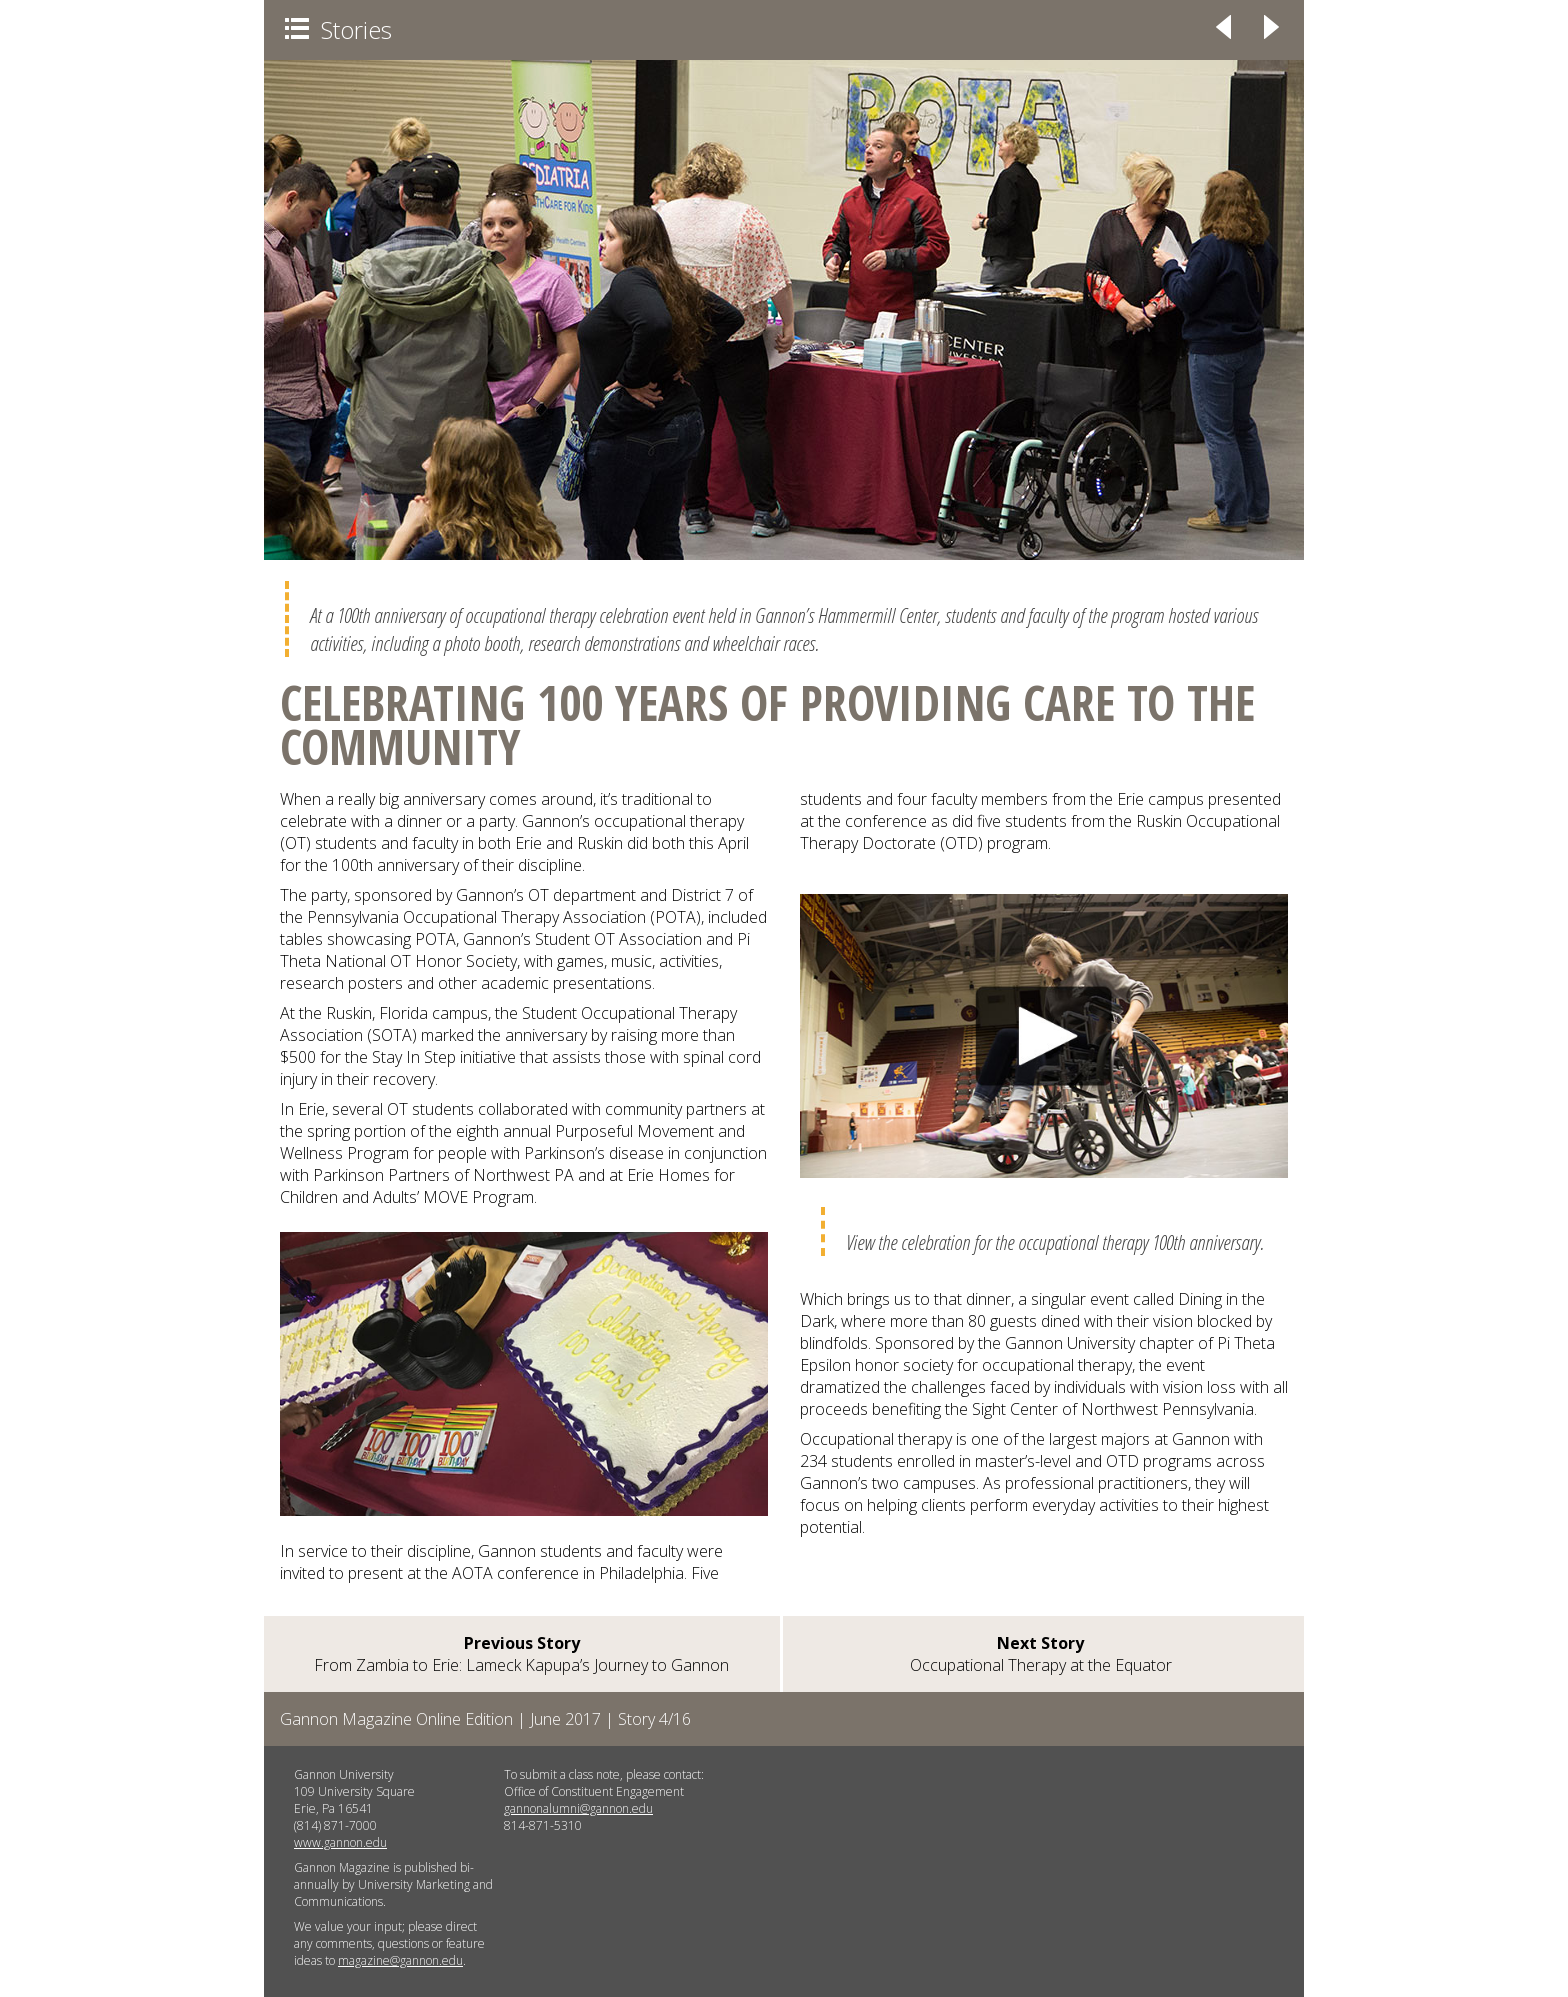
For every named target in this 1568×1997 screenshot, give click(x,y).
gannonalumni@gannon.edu (578, 1808)
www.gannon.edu (340, 1842)
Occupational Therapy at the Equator (1041, 1654)
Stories (338, 29)
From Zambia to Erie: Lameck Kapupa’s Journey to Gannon (521, 1654)
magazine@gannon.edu (400, 1960)
